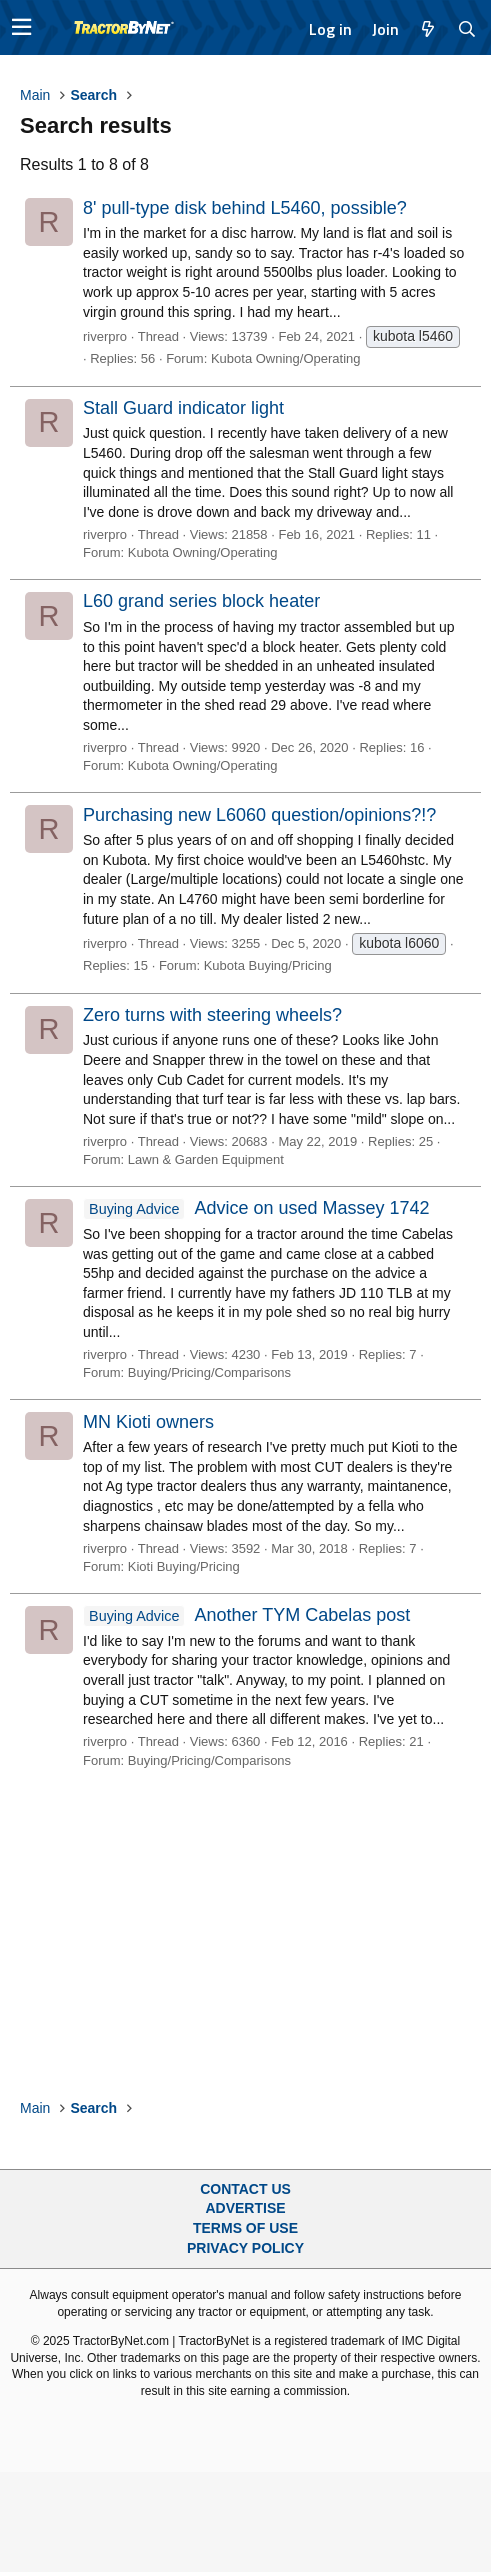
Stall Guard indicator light (183, 408)
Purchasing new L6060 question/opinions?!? (259, 815)
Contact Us (245, 2189)
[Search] (467, 29)
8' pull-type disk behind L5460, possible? (245, 208)
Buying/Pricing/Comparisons (209, 1372)
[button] (21, 27)
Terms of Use (245, 2228)
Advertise (245, 2208)
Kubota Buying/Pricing (268, 965)
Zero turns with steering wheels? (212, 1015)
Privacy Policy (245, 2248)
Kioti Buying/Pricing (184, 1566)
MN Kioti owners (148, 1422)
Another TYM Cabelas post (246, 1615)
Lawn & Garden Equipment (206, 1159)
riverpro (105, 336)
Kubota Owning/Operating (286, 358)
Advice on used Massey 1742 (256, 1208)
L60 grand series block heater (201, 601)
